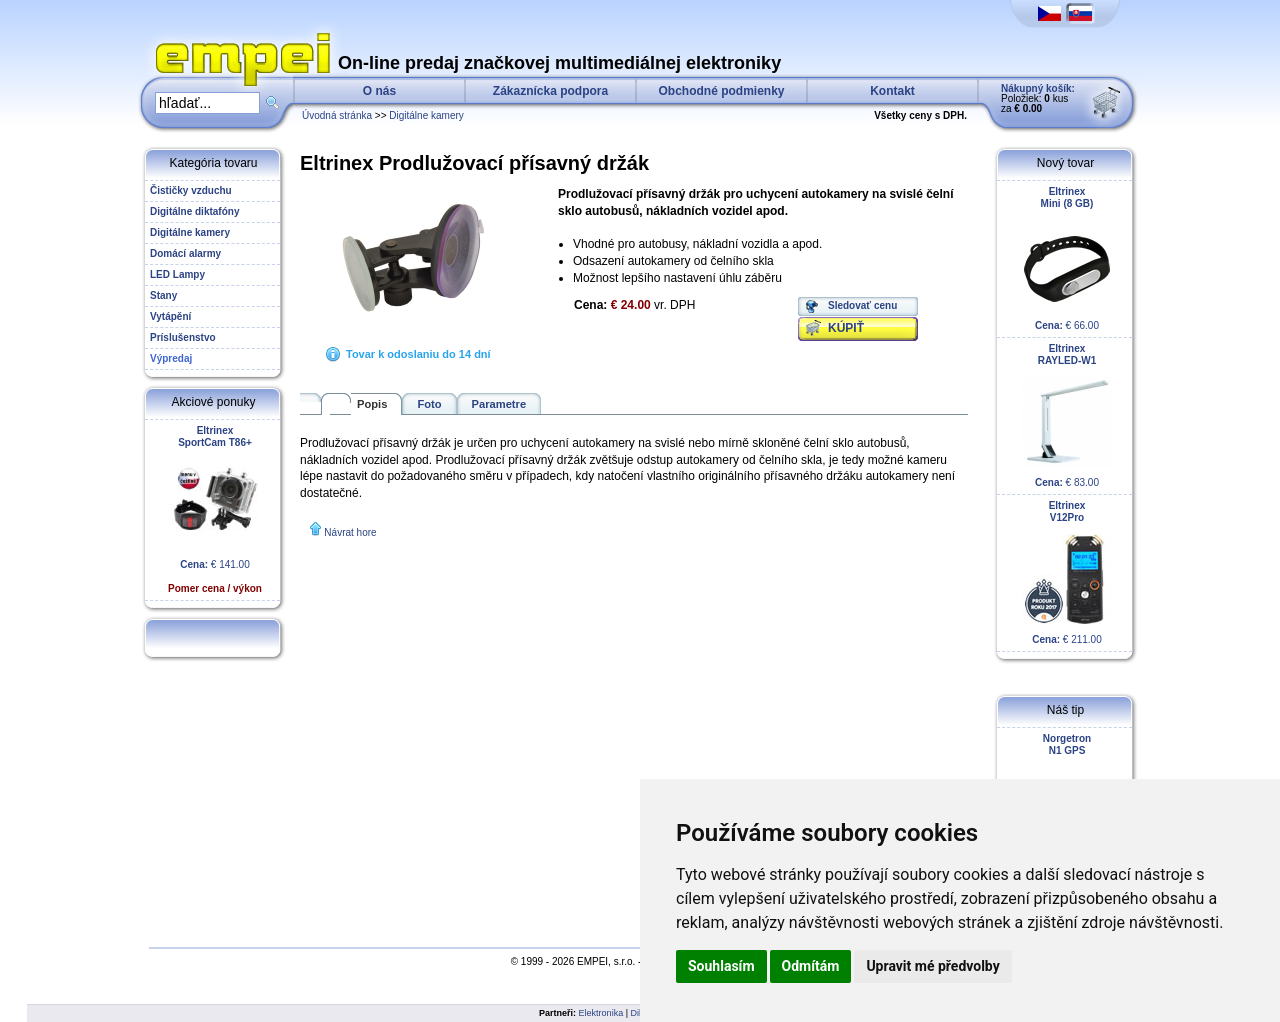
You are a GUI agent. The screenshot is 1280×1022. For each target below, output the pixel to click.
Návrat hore (350, 532)
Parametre (499, 404)
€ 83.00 (1067, 415)
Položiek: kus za (1038, 98)
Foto (429, 404)
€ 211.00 (1067, 572)
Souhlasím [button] (721, 966)
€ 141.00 (215, 509)
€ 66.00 (1067, 258)
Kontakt (892, 91)
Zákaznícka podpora (550, 91)
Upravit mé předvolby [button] (932, 966)
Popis (372, 404)
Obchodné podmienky (721, 91)
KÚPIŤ (846, 328)
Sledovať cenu (862, 305)
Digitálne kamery (426, 115)
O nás (379, 91)
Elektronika (601, 1013)
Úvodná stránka (337, 115)
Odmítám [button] (811, 966)
